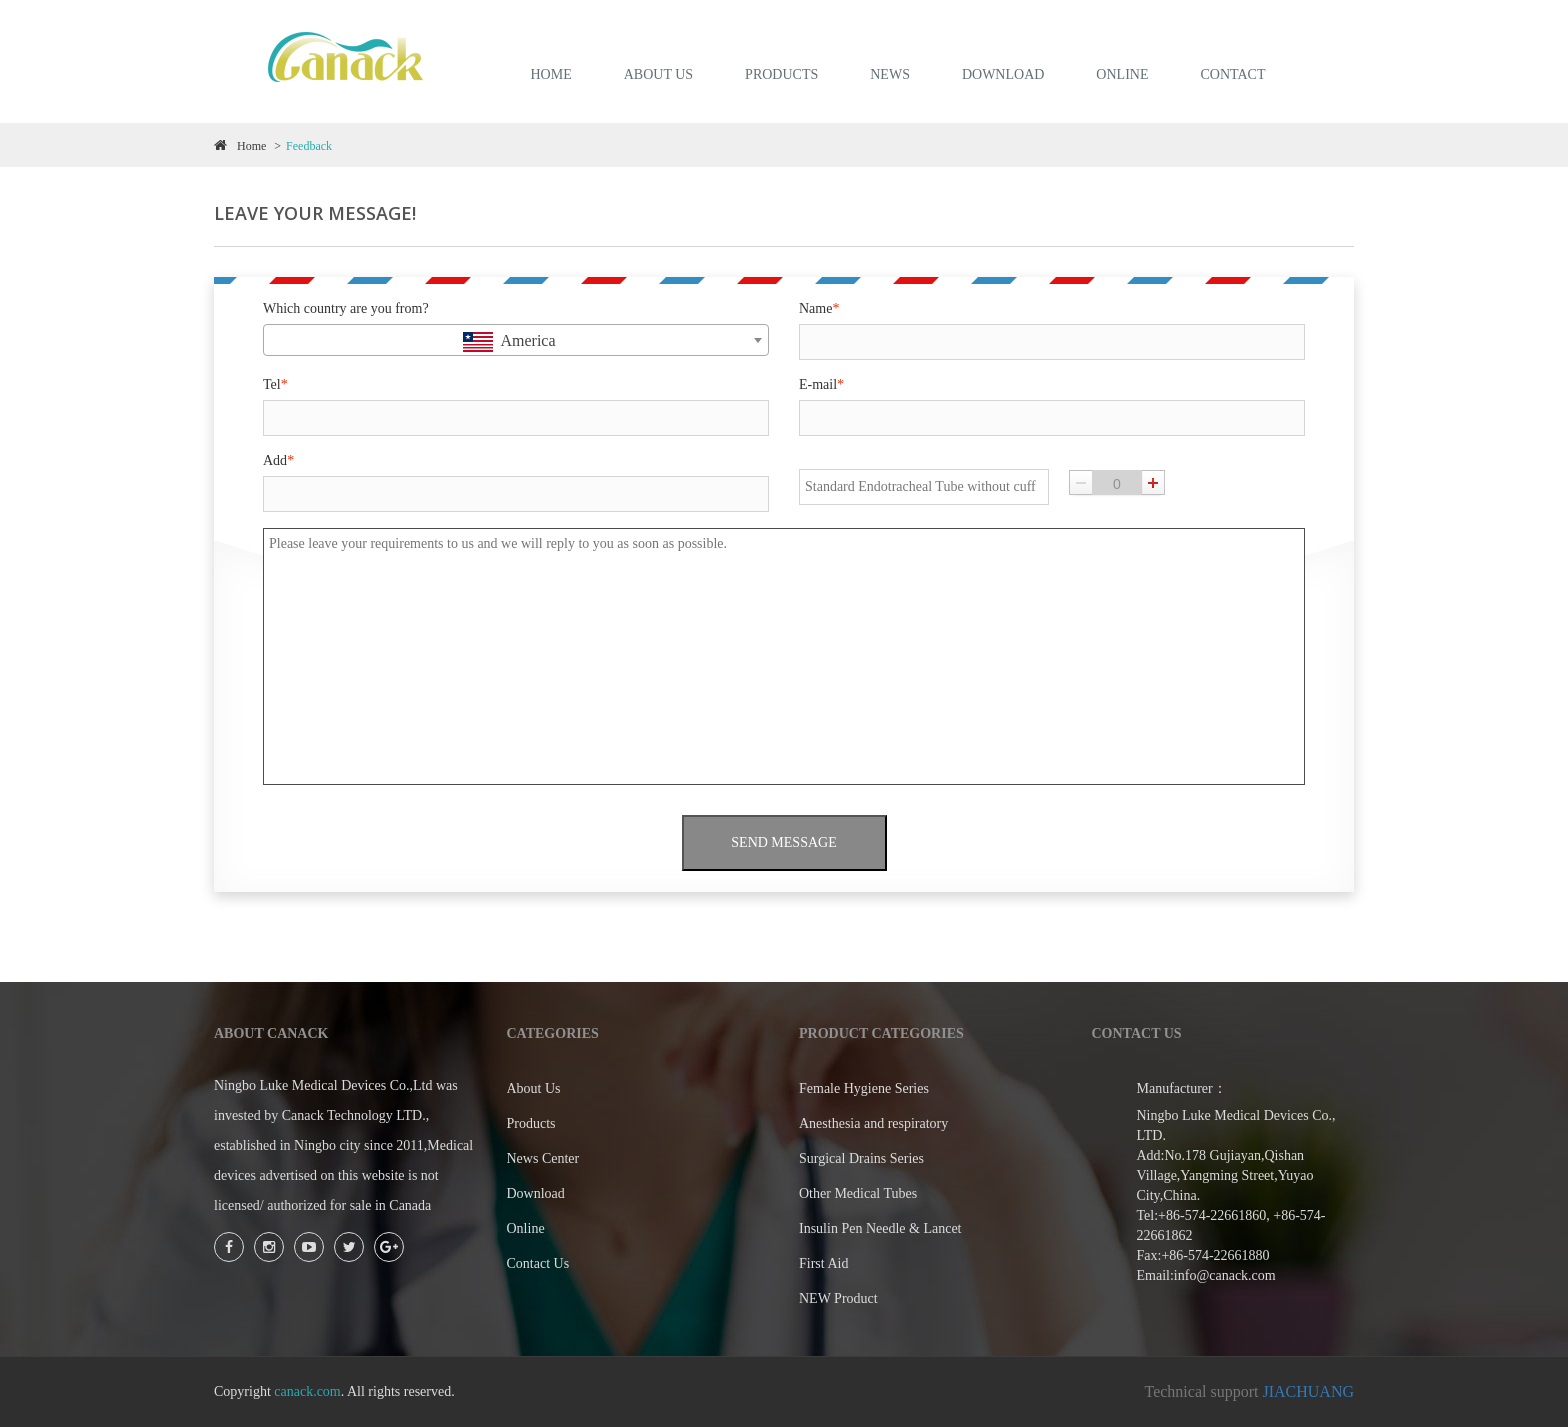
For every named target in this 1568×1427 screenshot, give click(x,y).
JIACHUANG (1308, 1391)
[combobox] (516, 340)
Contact (1232, 74)
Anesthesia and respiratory (873, 1123)
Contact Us (538, 1263)
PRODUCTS (781, 74)
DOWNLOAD (1003, 74)
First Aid (823, 1263)
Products (531, 1123)
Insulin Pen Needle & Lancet (880, 1228)
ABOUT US (658, 74)
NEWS (890, 74)
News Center (543, 1158)
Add (278, 460)
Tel (275, 384)
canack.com (307, 1391)
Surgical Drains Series (861, 1158)
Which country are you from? (346, 308)
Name (819, 308)
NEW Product (838, 1298)
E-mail (821, 384)
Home (240, 146)
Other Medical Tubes (858, 1193)
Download (536, 1193)
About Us (534, 1088)
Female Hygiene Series (864, 1088)
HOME (551, 74)
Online (526, 1228)
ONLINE (1122, 74)
